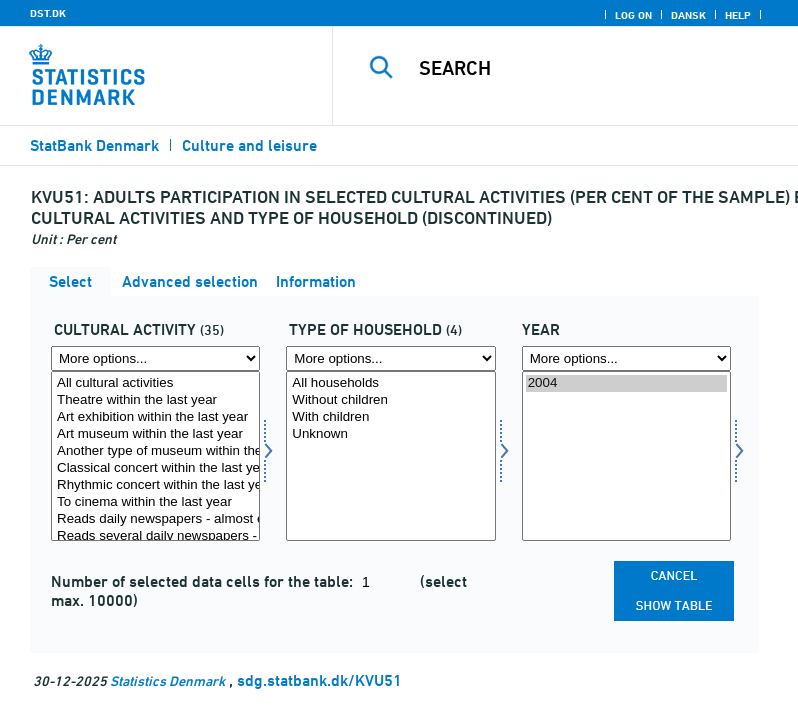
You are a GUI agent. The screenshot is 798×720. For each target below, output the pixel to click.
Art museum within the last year (155, 434)
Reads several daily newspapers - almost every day (155, 536)
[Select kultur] (155, 456)
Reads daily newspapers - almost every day (155, 519)
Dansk (688, 15)
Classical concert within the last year (155, 468)
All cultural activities (155, 383)
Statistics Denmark (167, 680)
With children (390, 417)
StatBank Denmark (94, 145)
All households (390, 383)
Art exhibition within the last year (155, 417)
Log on (633, 15)
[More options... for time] (626, 358)
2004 (626, 383)
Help (738, 15)
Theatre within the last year (155, 400)
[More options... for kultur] (155, 358)
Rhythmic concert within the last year (155, 485)
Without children (390, 400)
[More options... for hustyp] (390, 358)
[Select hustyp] (390, 456)
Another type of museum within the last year (155, 451)
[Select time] (626, 456)
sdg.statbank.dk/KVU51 (319, 680)
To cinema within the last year (155, 502)
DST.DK (48, 13)
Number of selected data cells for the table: (204, 581)
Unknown (390, 434)
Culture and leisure (249, 145)
